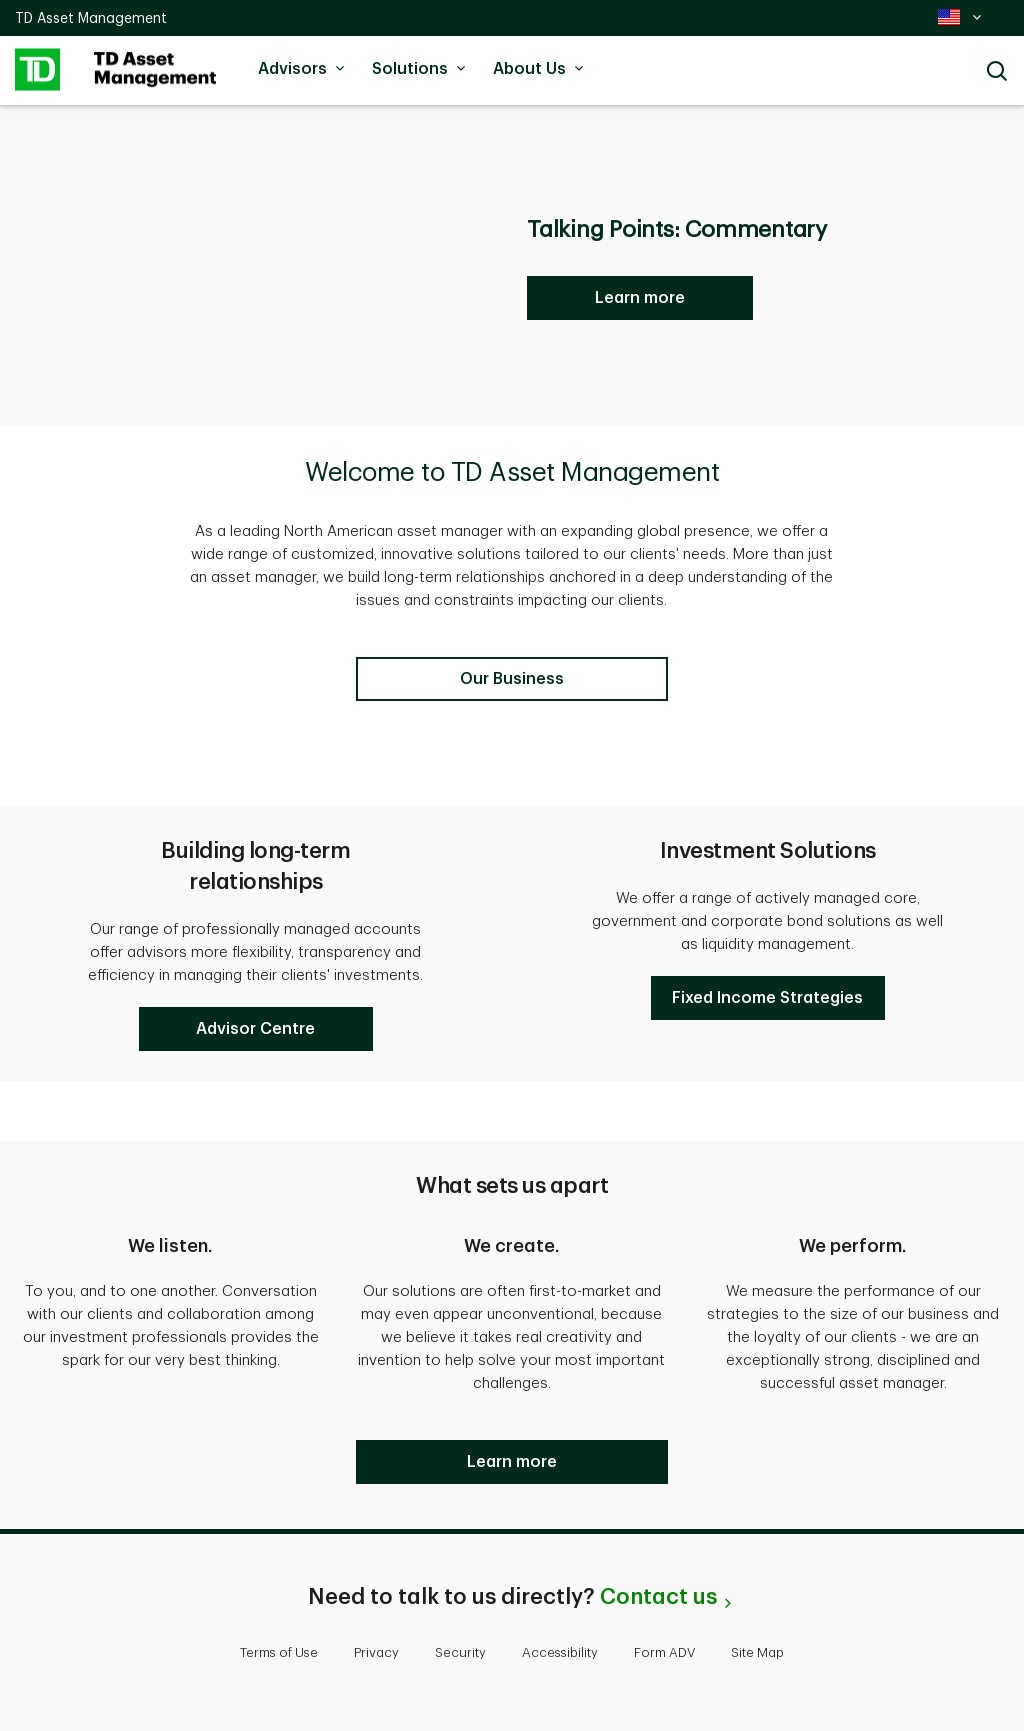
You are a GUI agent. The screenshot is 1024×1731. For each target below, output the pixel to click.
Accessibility (560, 1652)
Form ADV (664, 1652)
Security (460, 1652)
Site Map (757, 1652)
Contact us (658, 1597)
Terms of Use (279, 1652)
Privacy (376, 1652)
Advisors (305, 69)
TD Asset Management (91, 18)
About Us (542, 69)
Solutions (422, 69)
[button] (256, 1029)
